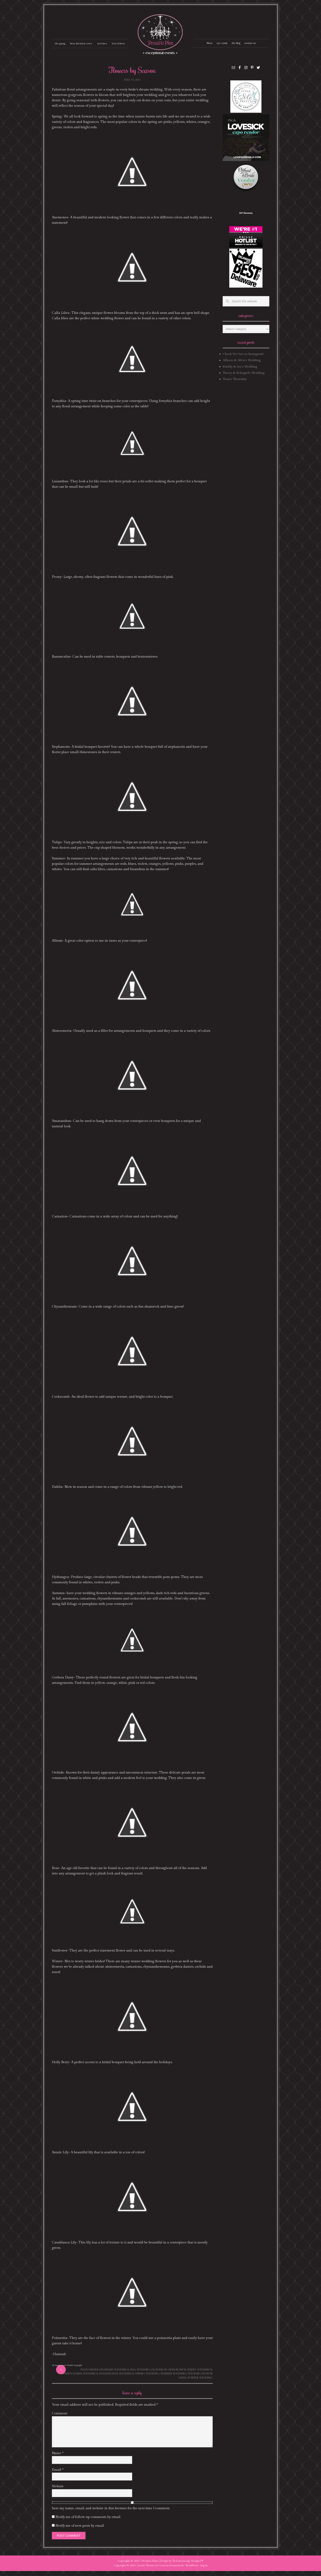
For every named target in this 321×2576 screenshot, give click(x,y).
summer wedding (173, 2378)
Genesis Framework (171, 2570)
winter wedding (200, 2382)
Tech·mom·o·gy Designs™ (187, 2566)
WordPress (192, 2570)
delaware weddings (114, 2374)
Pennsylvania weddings (80, 2378)
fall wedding (140, 2374)
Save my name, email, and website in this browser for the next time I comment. (111, 2513)
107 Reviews (246, 218)
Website (58, 2491)
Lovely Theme (145, 2570)
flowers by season (164, 2374)
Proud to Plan (149, 2566)
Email (57, 2475)
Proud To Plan (160, 34)
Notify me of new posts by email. (80, 2531)
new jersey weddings (195, 2374)
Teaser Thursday (235, 384)
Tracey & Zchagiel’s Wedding (243, 378)
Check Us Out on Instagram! (243, 359)
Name (57, 2458)
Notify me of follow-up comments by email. (88, 2522)
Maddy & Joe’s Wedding (240, 371)
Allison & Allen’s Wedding (242, 365)
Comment (59, 2418)
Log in (204, 2570)
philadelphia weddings (116, 2378)
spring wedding (147, 2378)
